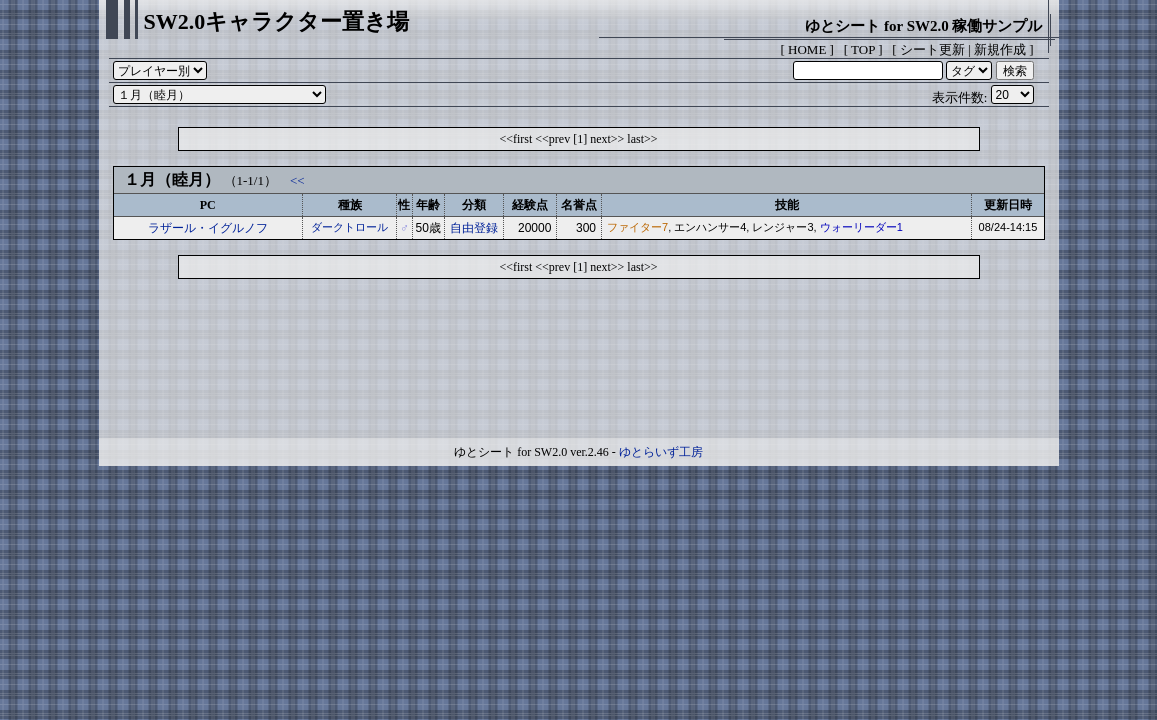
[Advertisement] (579, 363)
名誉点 (579, 205)
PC (208, 205)
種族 (350, 205)
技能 (787, 205)
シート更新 (932, 49)
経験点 (530, 205)
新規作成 (1000, 49)
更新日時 (1008, 205)
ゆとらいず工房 (661, 452)
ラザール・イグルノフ (208, 228)
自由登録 (474, 228)
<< (297, 180)
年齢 (428, 205)
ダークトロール (349, 227)
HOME (807, 49)
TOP (863, 49)
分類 (474, 205)
